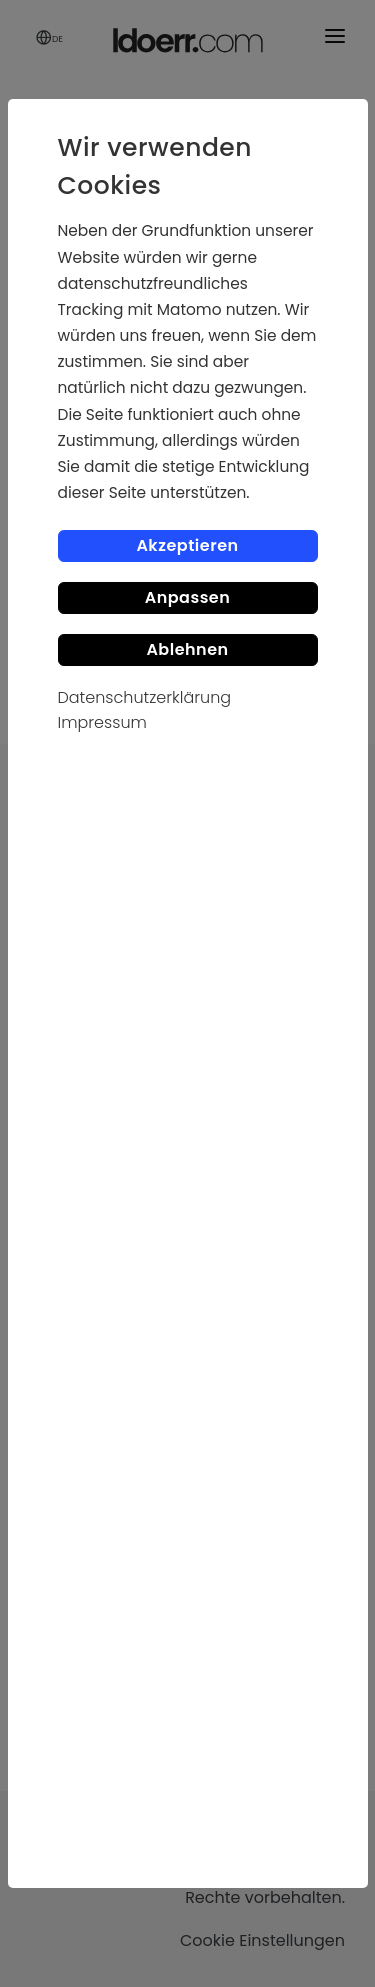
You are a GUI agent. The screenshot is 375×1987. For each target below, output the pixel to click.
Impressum (102, 722)
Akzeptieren (187, 545)
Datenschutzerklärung (145, 697)
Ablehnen (187, 649)
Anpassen (188, 597)
